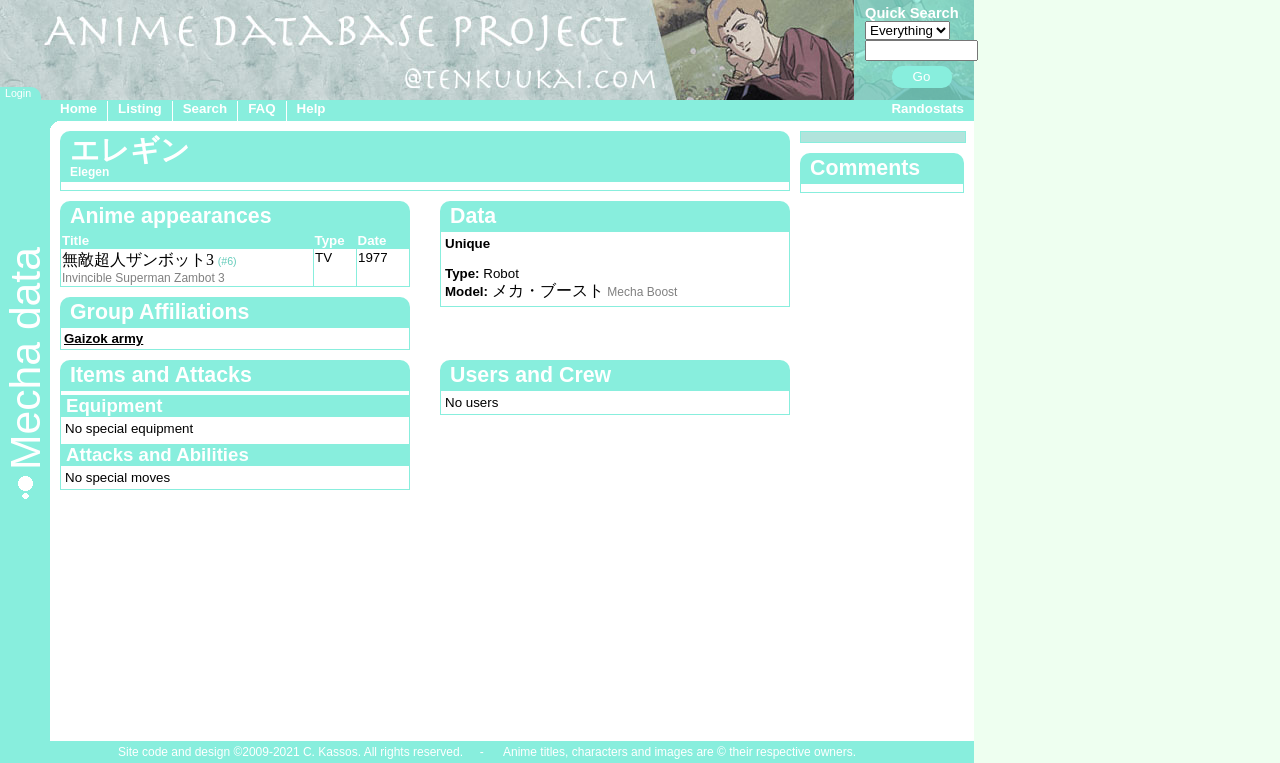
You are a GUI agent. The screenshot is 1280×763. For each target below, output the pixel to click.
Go (922, 76)
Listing (140, 108)
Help (311, 108)
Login (18, 93)
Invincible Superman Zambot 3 (143, 278)
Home (78, 108)
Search (205, 108)
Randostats (927, 108)
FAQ (261, 108)
